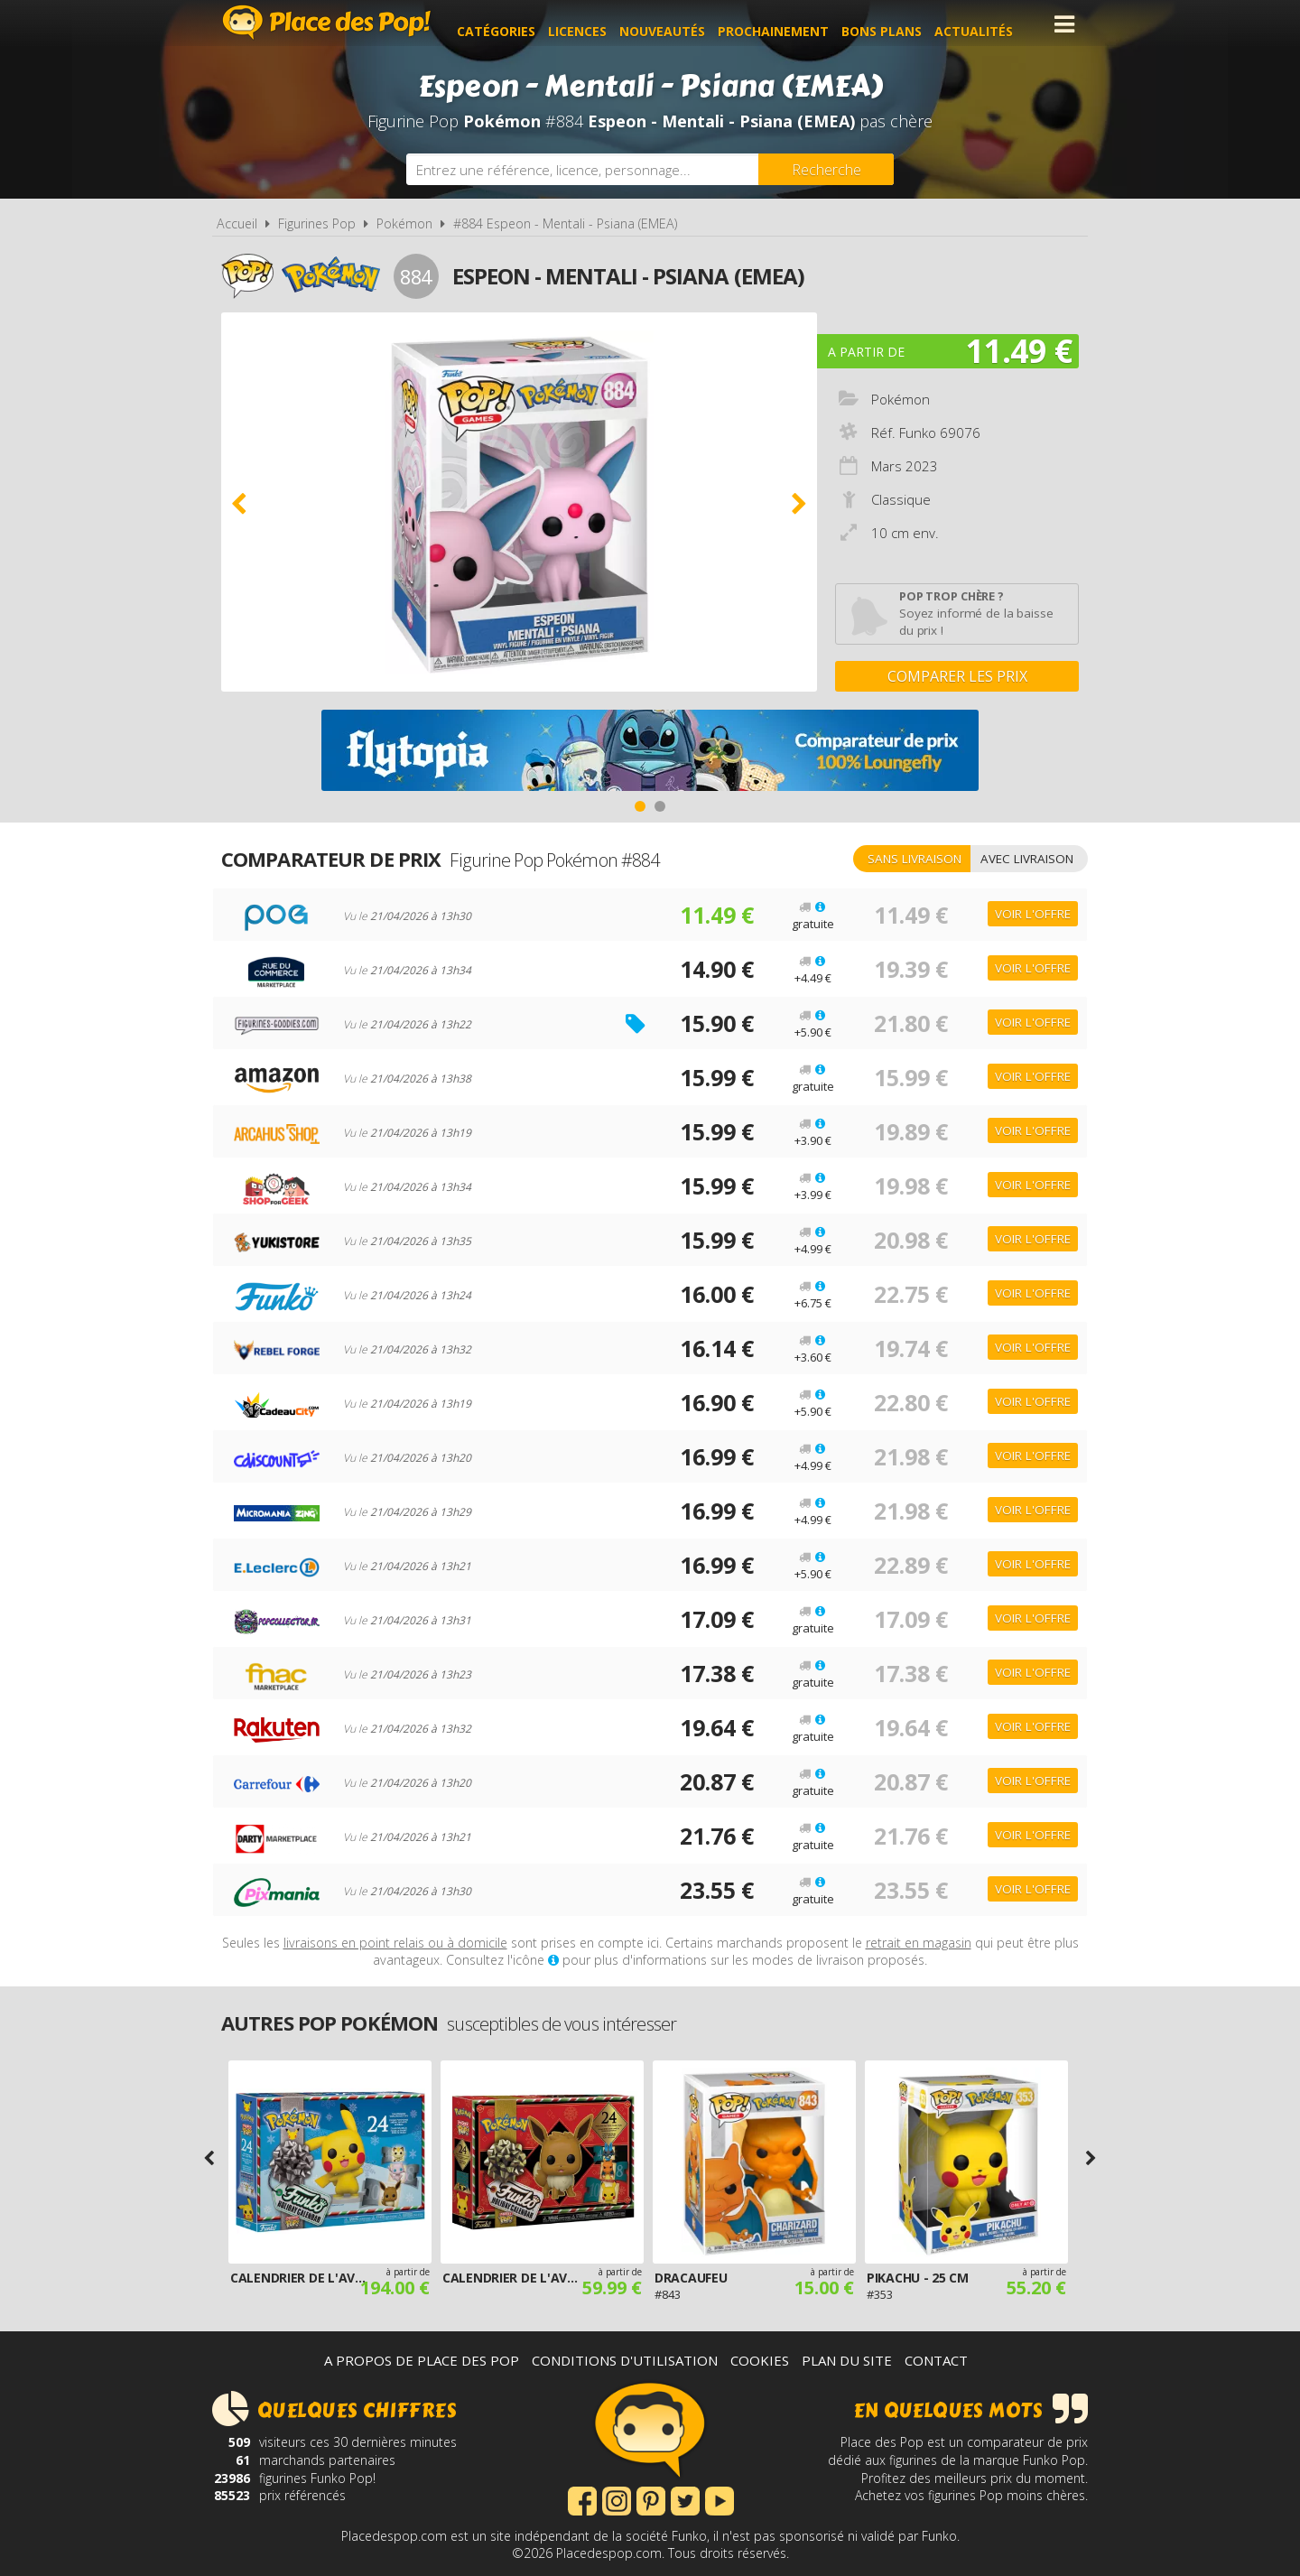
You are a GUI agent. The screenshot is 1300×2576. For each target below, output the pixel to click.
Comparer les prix (957, 676)
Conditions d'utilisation (625, 2360)
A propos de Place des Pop (421, 2360)
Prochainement (787, 24)
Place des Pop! (326, 22)
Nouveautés (677, 24)
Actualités (988, 24)
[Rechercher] (826, 169)
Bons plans (896, 24)
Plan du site (847, 2360)
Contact (936, 2360)
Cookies (759, 2360)
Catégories (510, 24)
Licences (591, 24)
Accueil (237, 223)
